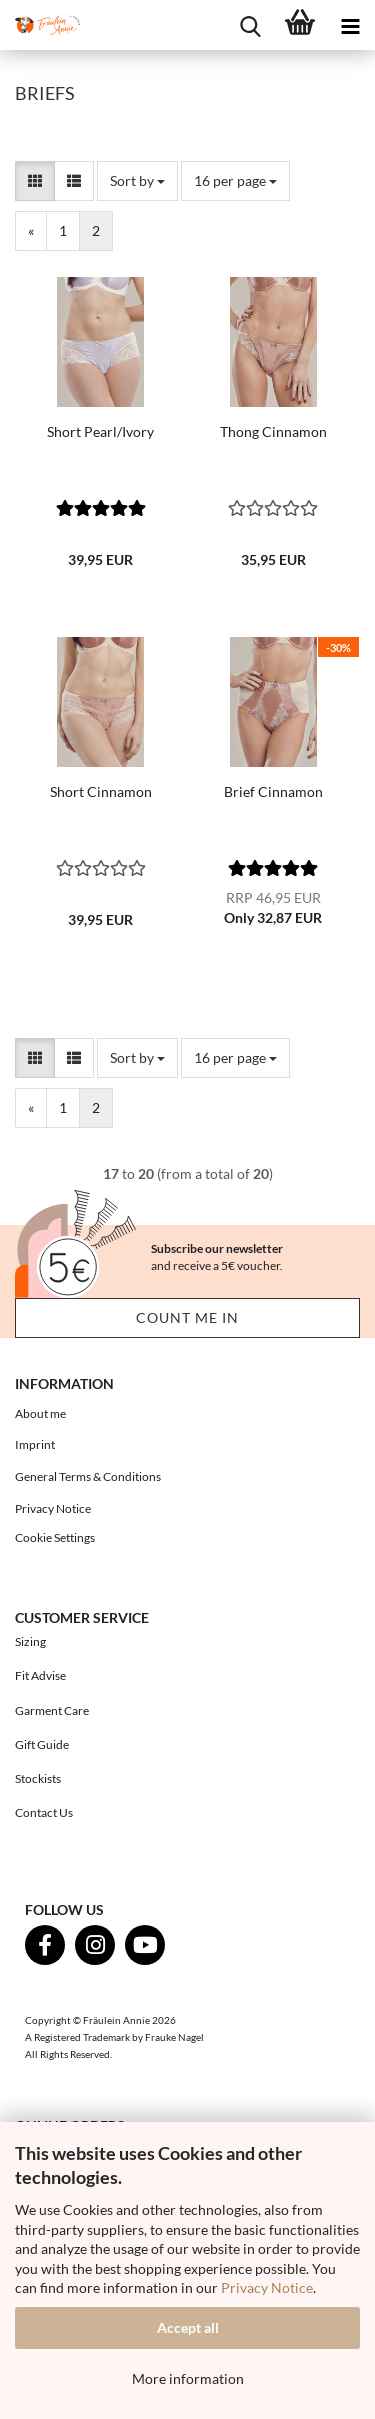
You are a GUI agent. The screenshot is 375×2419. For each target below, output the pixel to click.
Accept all (188, 2327)
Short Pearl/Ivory (100, 431)
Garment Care (52, 1710)
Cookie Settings (55, 1537)
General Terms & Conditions (88, 1476)
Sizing (30, 1641)
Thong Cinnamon (273, 431)
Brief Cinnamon (273, 791)
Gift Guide (42, 1744)
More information (188, 2378)
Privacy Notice (267, 2287)
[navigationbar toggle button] (350, 25)
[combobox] (137, 181)
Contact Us (44, 1812)
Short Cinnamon (101, 791)
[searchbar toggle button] (250, 25)
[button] (35, 181)
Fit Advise (40, 1675)
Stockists (38, 1778)
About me (40, 1413)
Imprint (35, 1444)
